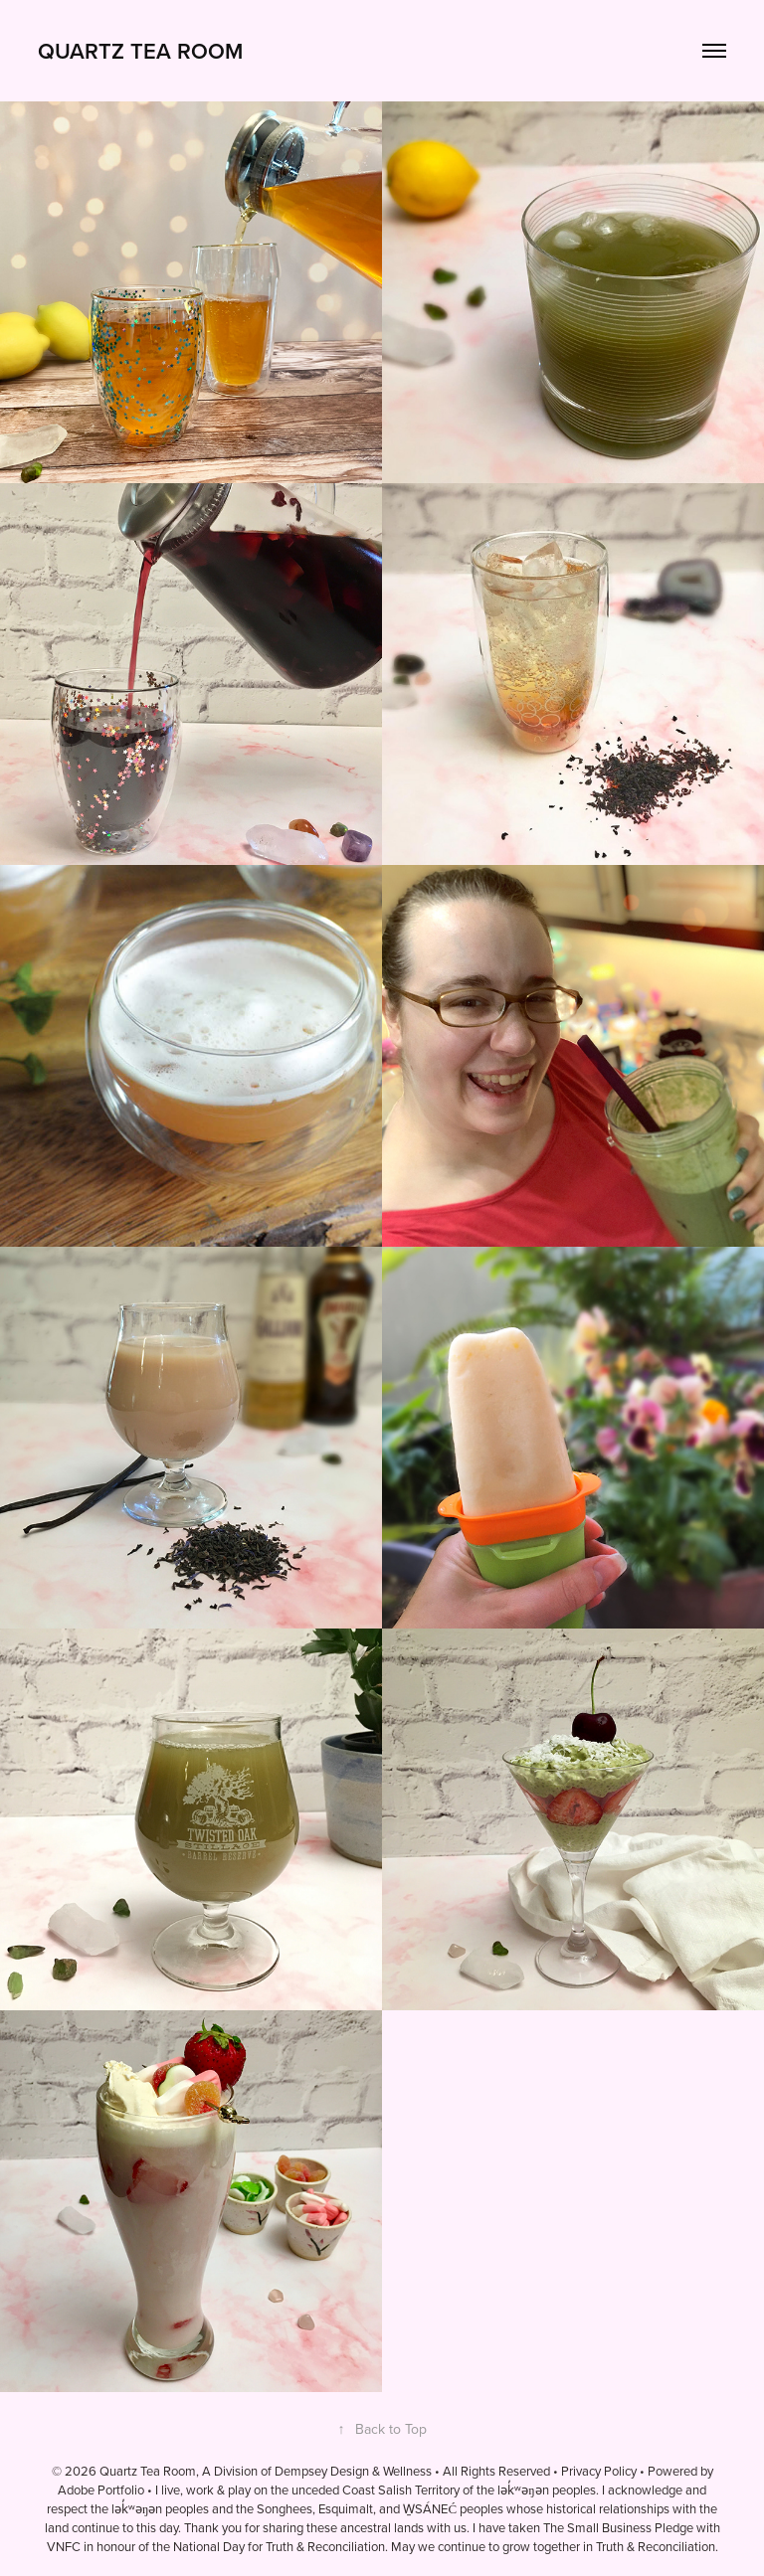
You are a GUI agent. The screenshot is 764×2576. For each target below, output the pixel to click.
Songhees (284, 2508)
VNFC (64, 2546)
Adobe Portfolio (101, 2489)
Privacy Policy (599, 2471)
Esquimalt (345, 2508)
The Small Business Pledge (618, 2527)
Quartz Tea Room (140, 51)
